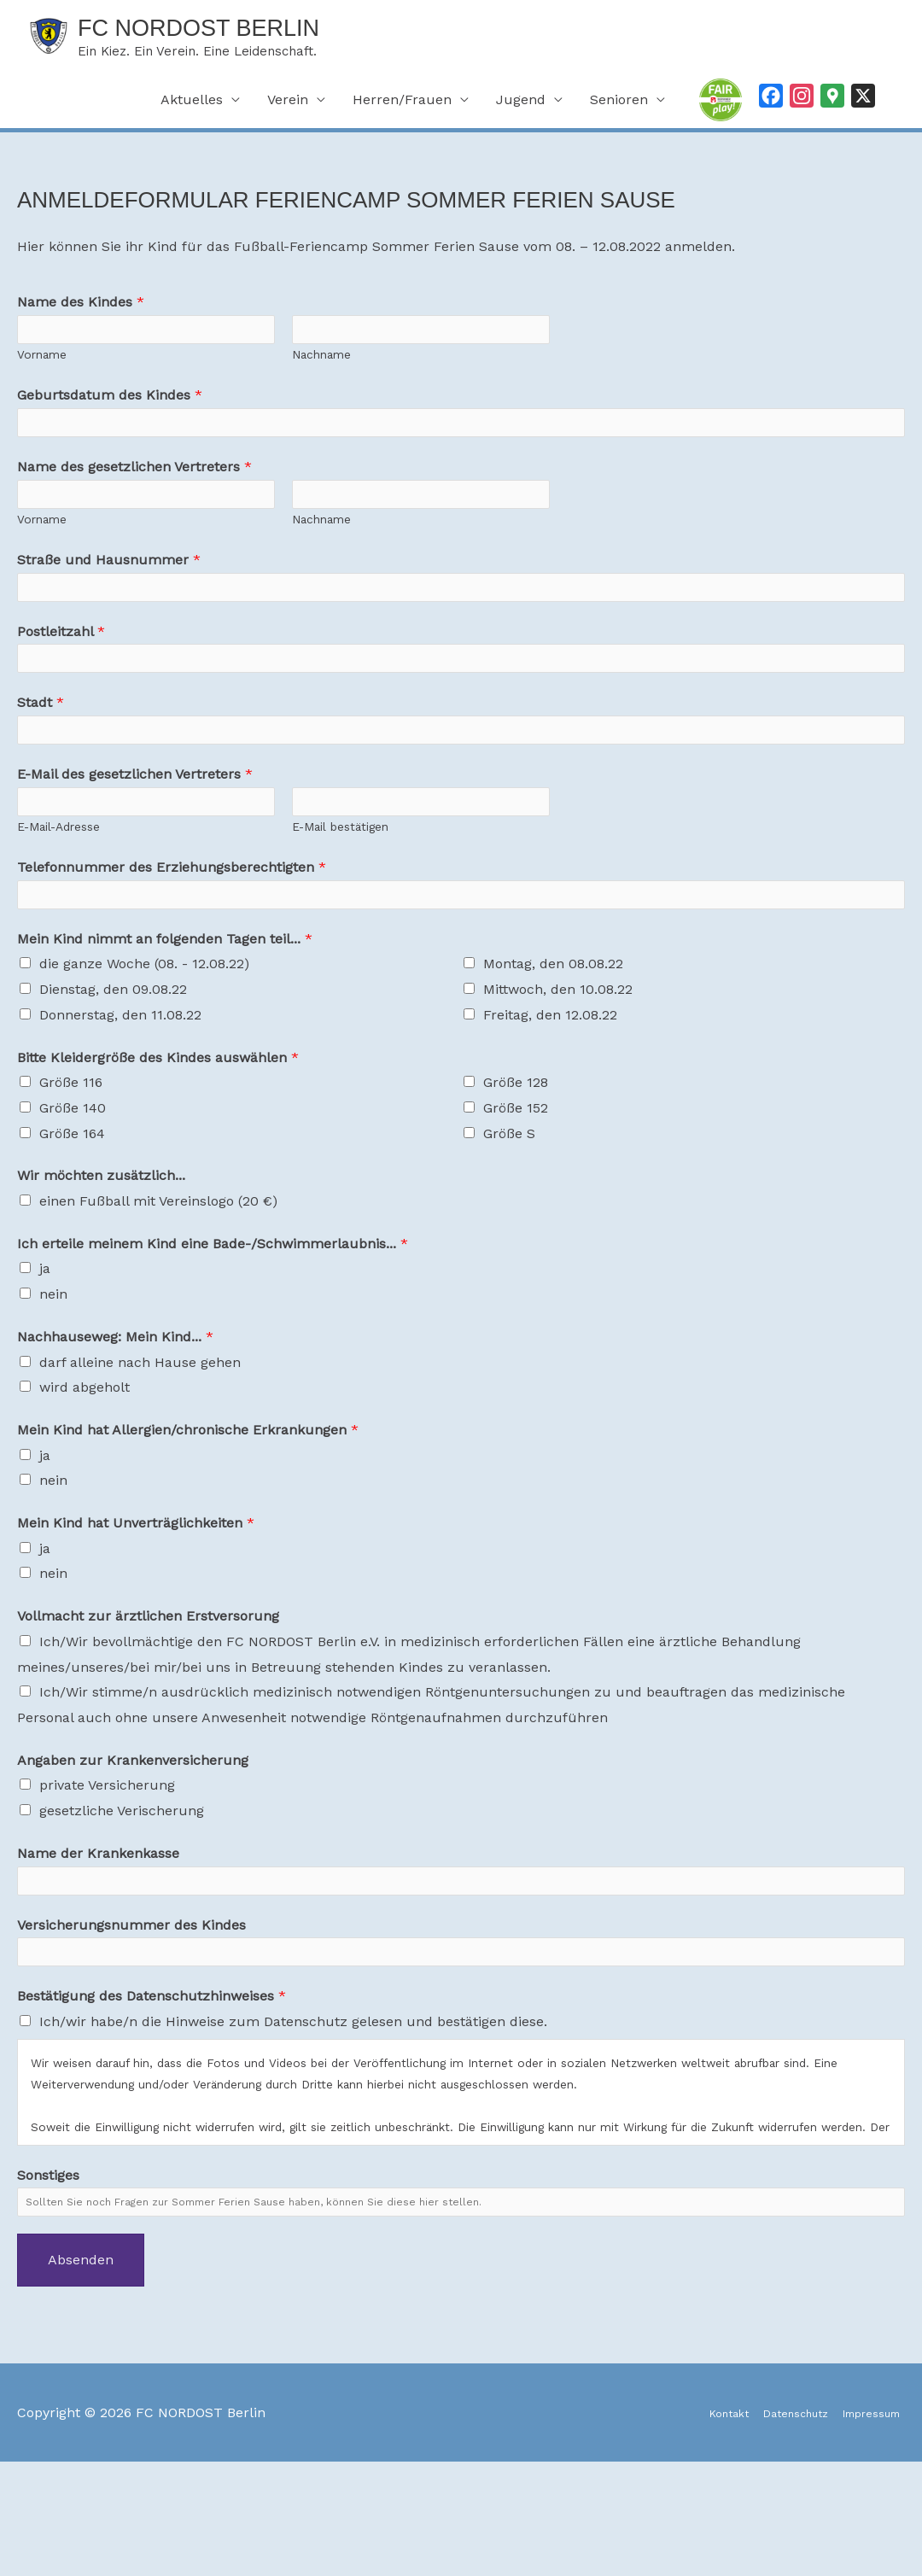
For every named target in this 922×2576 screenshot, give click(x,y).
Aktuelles (191, 110)
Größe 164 (72, 1219)
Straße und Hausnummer (109, 599)
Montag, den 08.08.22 (553, 1050)
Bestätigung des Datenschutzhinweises (151, 2101)
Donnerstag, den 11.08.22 (120, 1100)
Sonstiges (48, 2279)
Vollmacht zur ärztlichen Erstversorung (148, 1702)
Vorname (42, 375)
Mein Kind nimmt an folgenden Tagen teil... (164, 1024)
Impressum (866, 2526)
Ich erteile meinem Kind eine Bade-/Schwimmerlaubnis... (212, 1329)
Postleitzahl (61, 679)
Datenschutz (768, 2526)
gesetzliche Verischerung (121, 1897)
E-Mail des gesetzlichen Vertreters (135, 841)
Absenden (81, 2374)
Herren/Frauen (402, 110)
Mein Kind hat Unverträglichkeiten (135, 1609)
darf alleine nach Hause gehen (140, 1448)
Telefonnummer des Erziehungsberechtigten (171, 944)
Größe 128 (515, 1168)
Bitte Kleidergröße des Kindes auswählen (158, 1143)
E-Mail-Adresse (58, 902)
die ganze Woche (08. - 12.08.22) (144, 1050)
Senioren (619, 110)
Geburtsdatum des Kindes (109, 415)
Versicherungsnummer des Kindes (131, 2020)
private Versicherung (107, 1871)
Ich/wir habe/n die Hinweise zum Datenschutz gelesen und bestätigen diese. (293, 2126)
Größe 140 (72, 1194)
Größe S (509, 1219)
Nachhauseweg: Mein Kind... (115, 1422)
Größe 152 (515, 1194)
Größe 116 (70, 1168)
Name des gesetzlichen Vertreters (134, 496)
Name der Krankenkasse (98, 1939)
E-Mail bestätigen (340, 902)
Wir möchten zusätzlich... (101, 1261)
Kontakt (683, 2526)
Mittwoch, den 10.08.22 (558, 1075)
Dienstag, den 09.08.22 (113, 1075)
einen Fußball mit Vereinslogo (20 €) (158, 1287)
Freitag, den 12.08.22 (550, 1100)
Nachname (321, 375)
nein (53, 1380)
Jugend (521, 110)
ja (44, 1354)
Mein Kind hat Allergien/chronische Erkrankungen (188, 1516)
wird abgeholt (84, 1473)
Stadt (40, 760)
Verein (287, 110)
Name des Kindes (80, 313)
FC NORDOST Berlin (251, 31)
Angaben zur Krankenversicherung (132, 1845)
